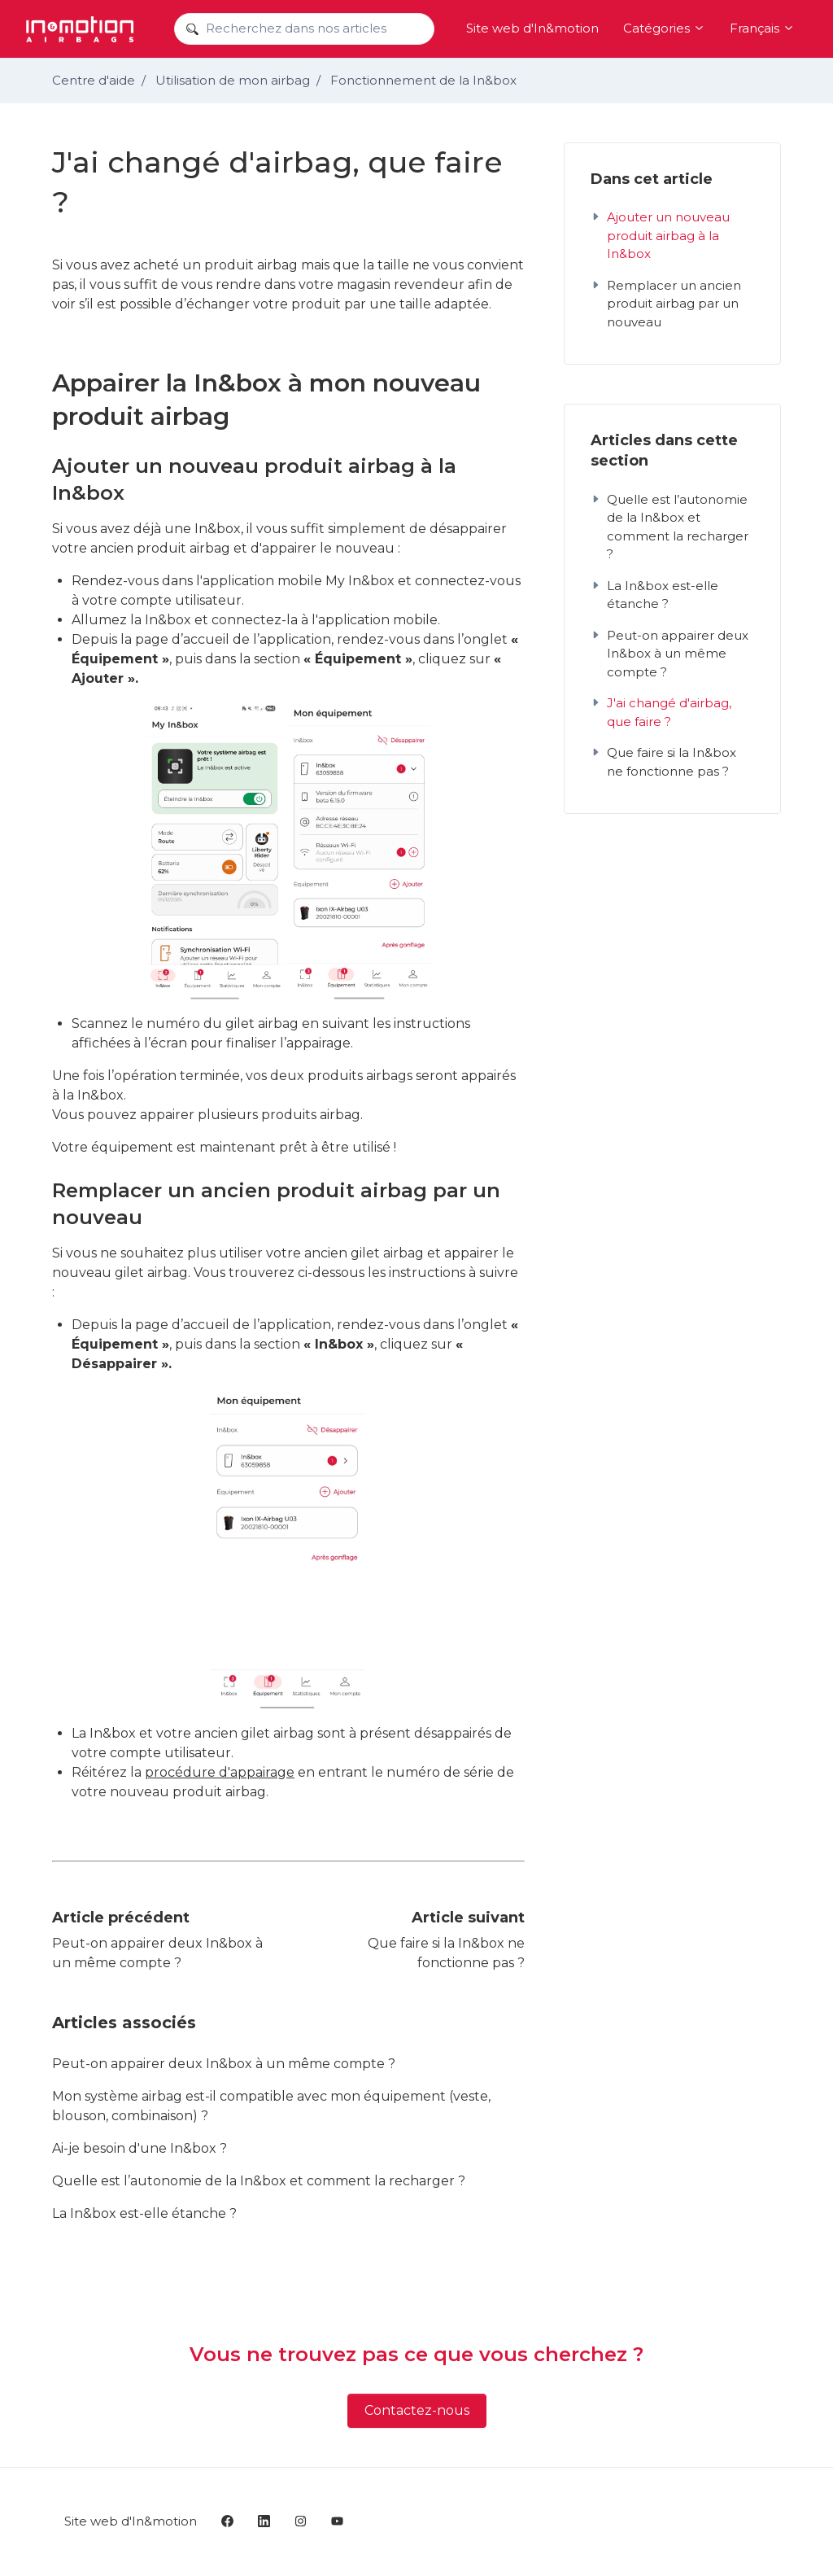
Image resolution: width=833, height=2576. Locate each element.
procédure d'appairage (219, 1772)
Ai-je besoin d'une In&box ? (139, 2148)
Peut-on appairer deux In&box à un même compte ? (223, 2063)
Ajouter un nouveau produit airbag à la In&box (660, 235)
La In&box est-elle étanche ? (144, 2213)
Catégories (664, 28)
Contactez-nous (416, 2410)
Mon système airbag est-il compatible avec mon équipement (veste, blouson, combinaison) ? (271, 2105)
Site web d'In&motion (532, 28)
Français (762, 28)
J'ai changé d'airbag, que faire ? (661, 712)
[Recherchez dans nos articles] (304, 29)
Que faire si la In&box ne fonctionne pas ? (663, 762)
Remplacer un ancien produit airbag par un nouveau (666, 304)
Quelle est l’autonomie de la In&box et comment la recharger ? (258, 2181)
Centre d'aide (93, 80)
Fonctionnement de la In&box (423, 80)
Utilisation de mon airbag (232, 80)
